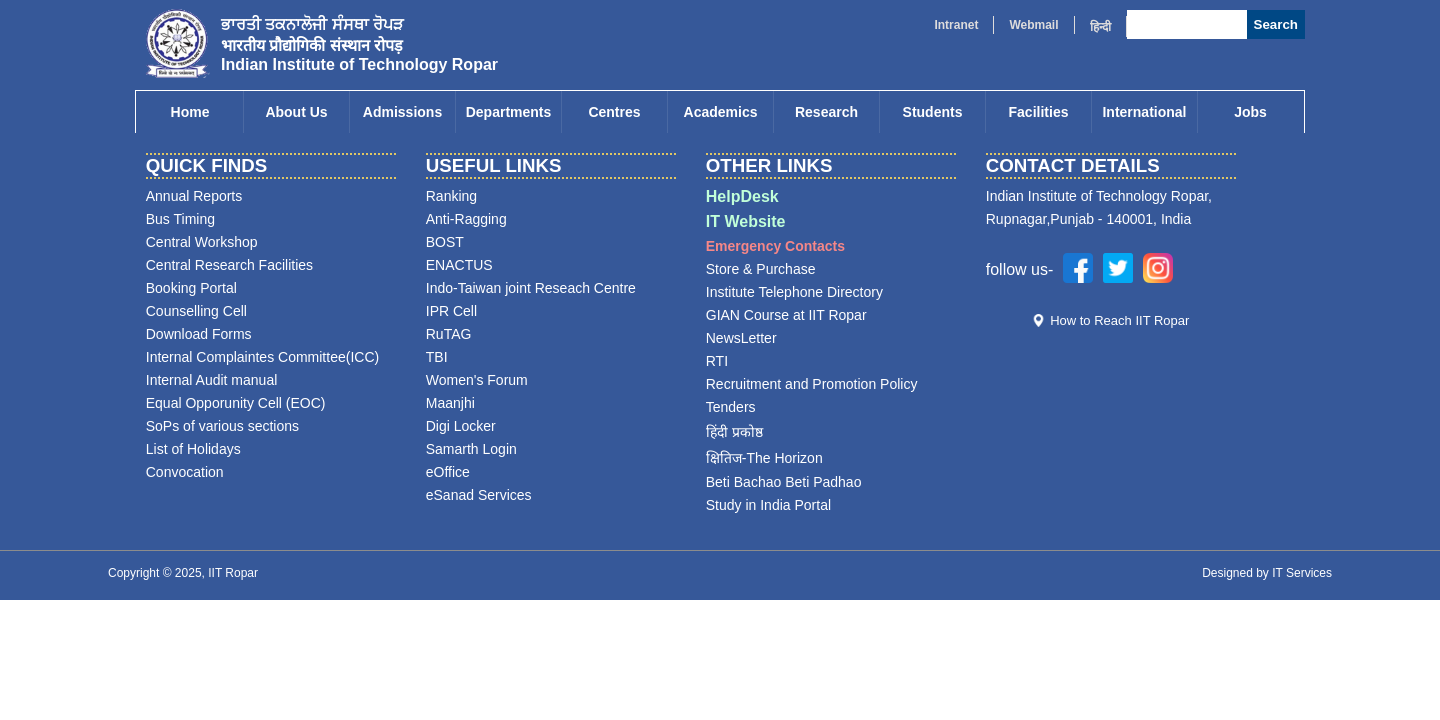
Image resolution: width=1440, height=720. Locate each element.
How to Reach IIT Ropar (1119, 320)
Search (1276, 24)
